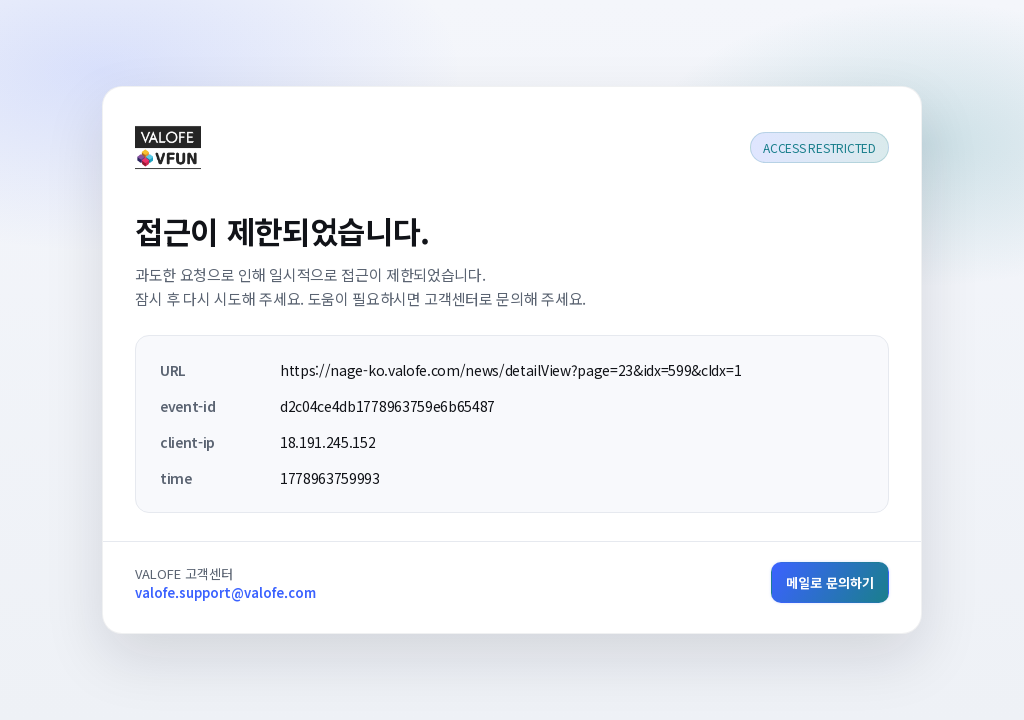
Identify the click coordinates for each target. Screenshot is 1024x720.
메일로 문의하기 (830, 582)
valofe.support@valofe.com (225, 592)
